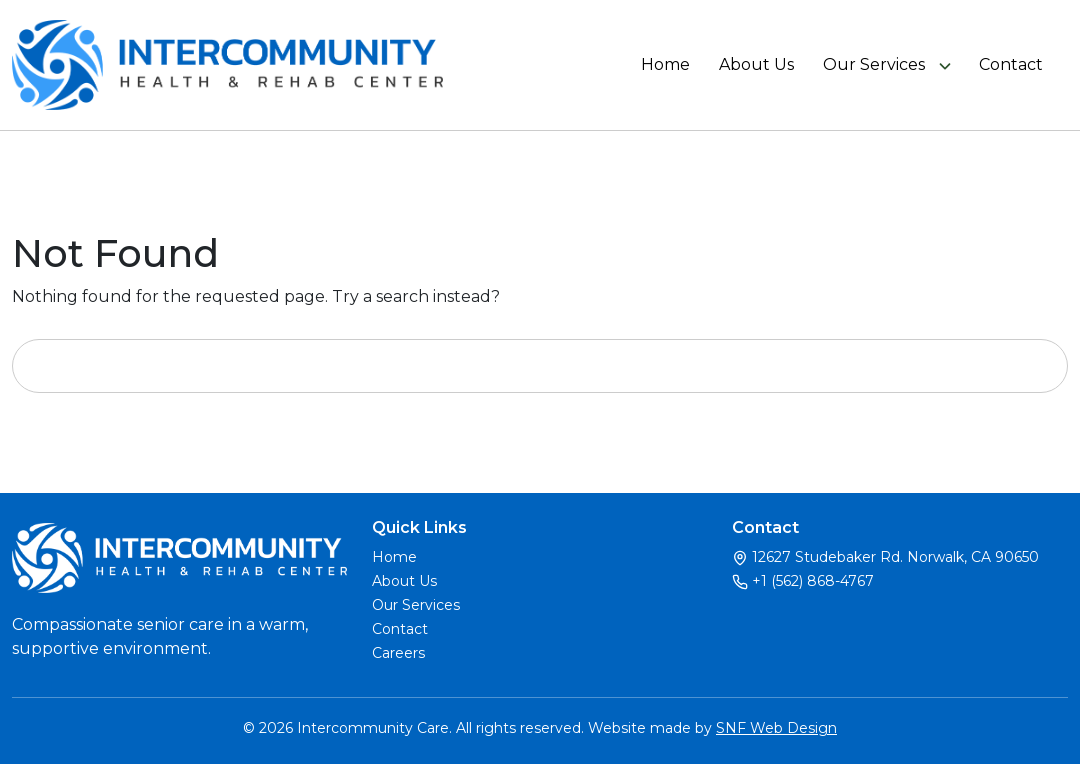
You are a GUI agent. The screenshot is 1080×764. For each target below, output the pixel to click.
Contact (1011, 65)
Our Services (874, 65)
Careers (398, 653)
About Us (756, 65)
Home (665, 65)
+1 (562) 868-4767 (813, 581)
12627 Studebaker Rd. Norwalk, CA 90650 (895, 557)
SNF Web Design (776, 728)
